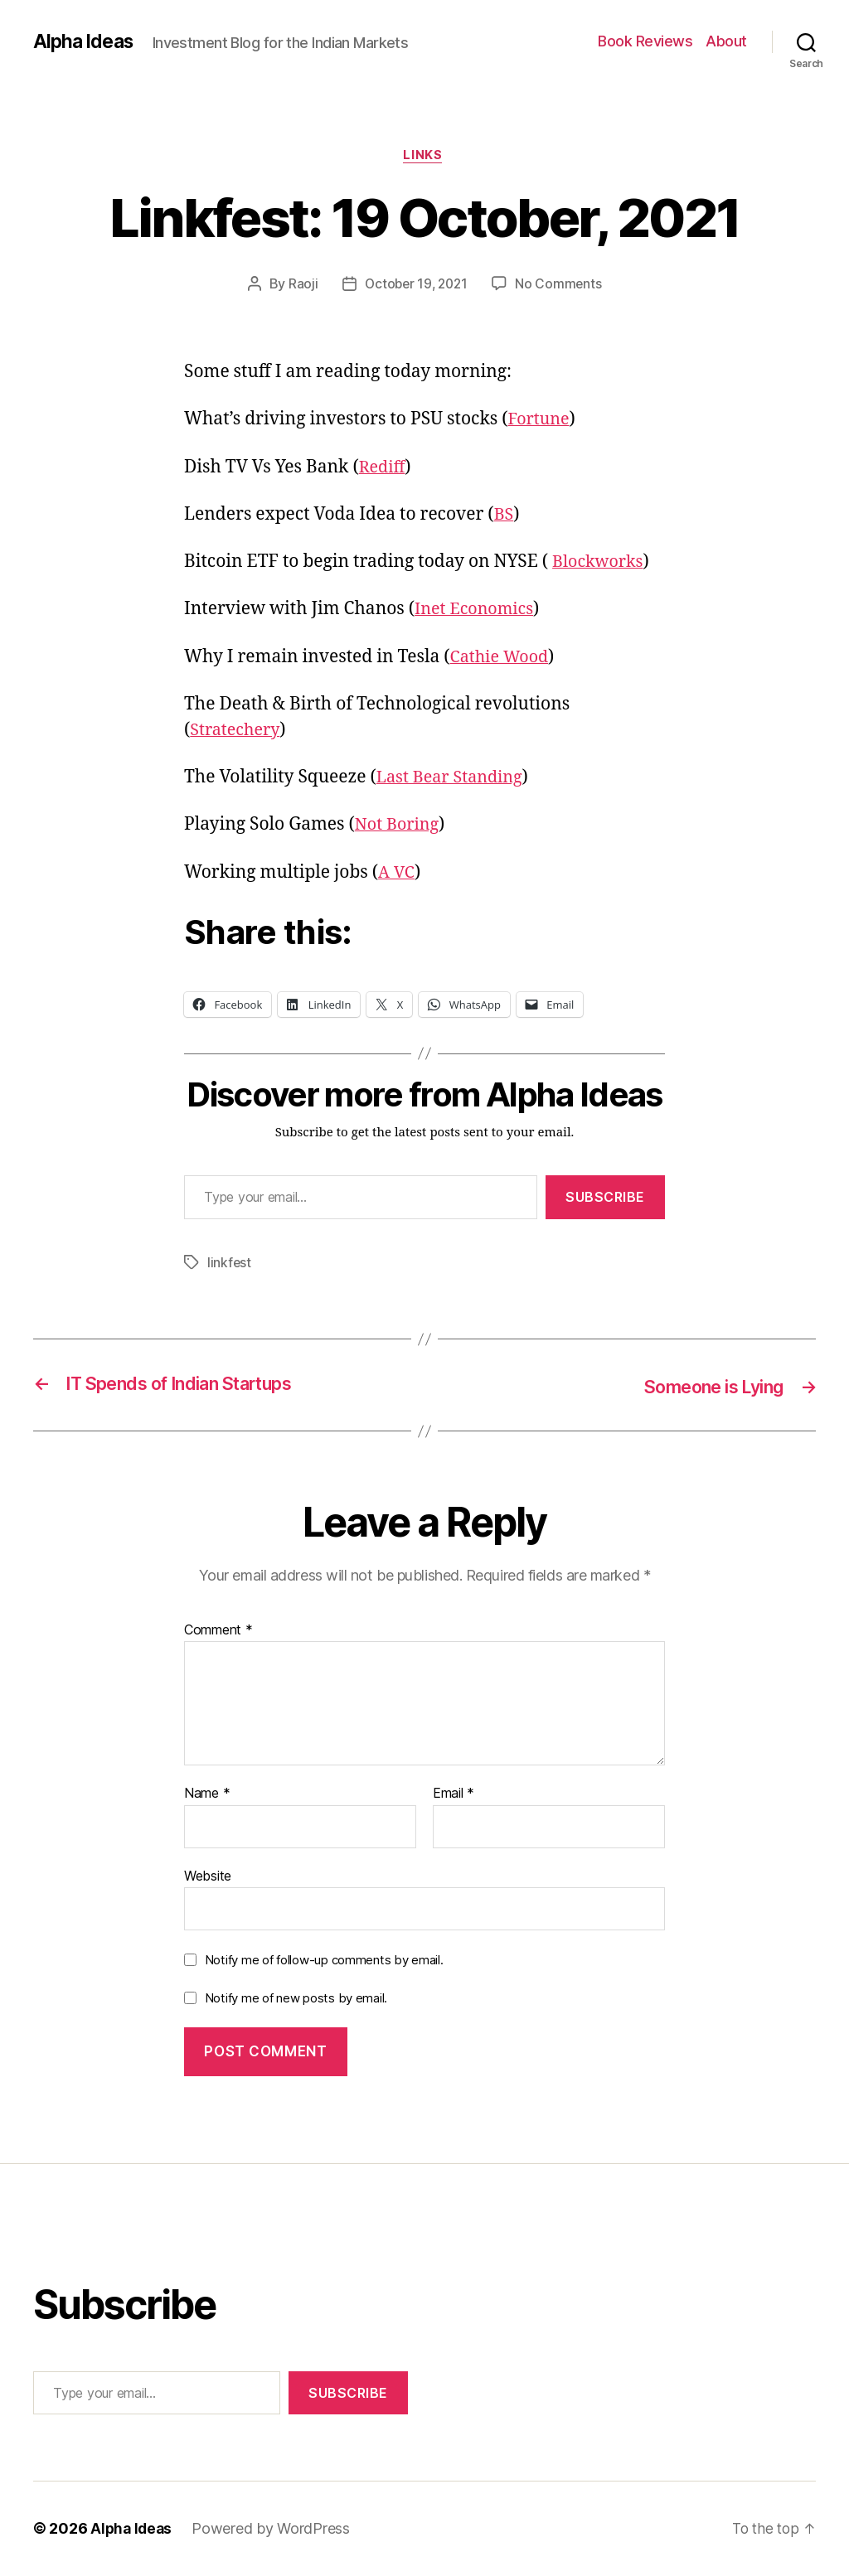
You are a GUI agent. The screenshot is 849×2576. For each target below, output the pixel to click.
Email (453, 1794)
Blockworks (600, 564)
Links (424, 156)
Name (207, 1794)
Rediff (384, 469)
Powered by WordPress (274, 2529)
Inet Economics (478, 611)
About (726, 41)
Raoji (300, 286)
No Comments (560, 286)
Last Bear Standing (453, 778)
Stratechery (237, 731)
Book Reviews (645, 41)
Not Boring (399, 827)
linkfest (229, 1264)
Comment (218, 1630)
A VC (397, 874)
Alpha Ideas (85, 41)
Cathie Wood (502, 658)
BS (504, 516)
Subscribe (605, 1198)
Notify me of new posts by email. (296, 1999)
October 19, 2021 (416, 286)
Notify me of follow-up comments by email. (324, 1960)
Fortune (540, 421)
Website (207, 1875)
